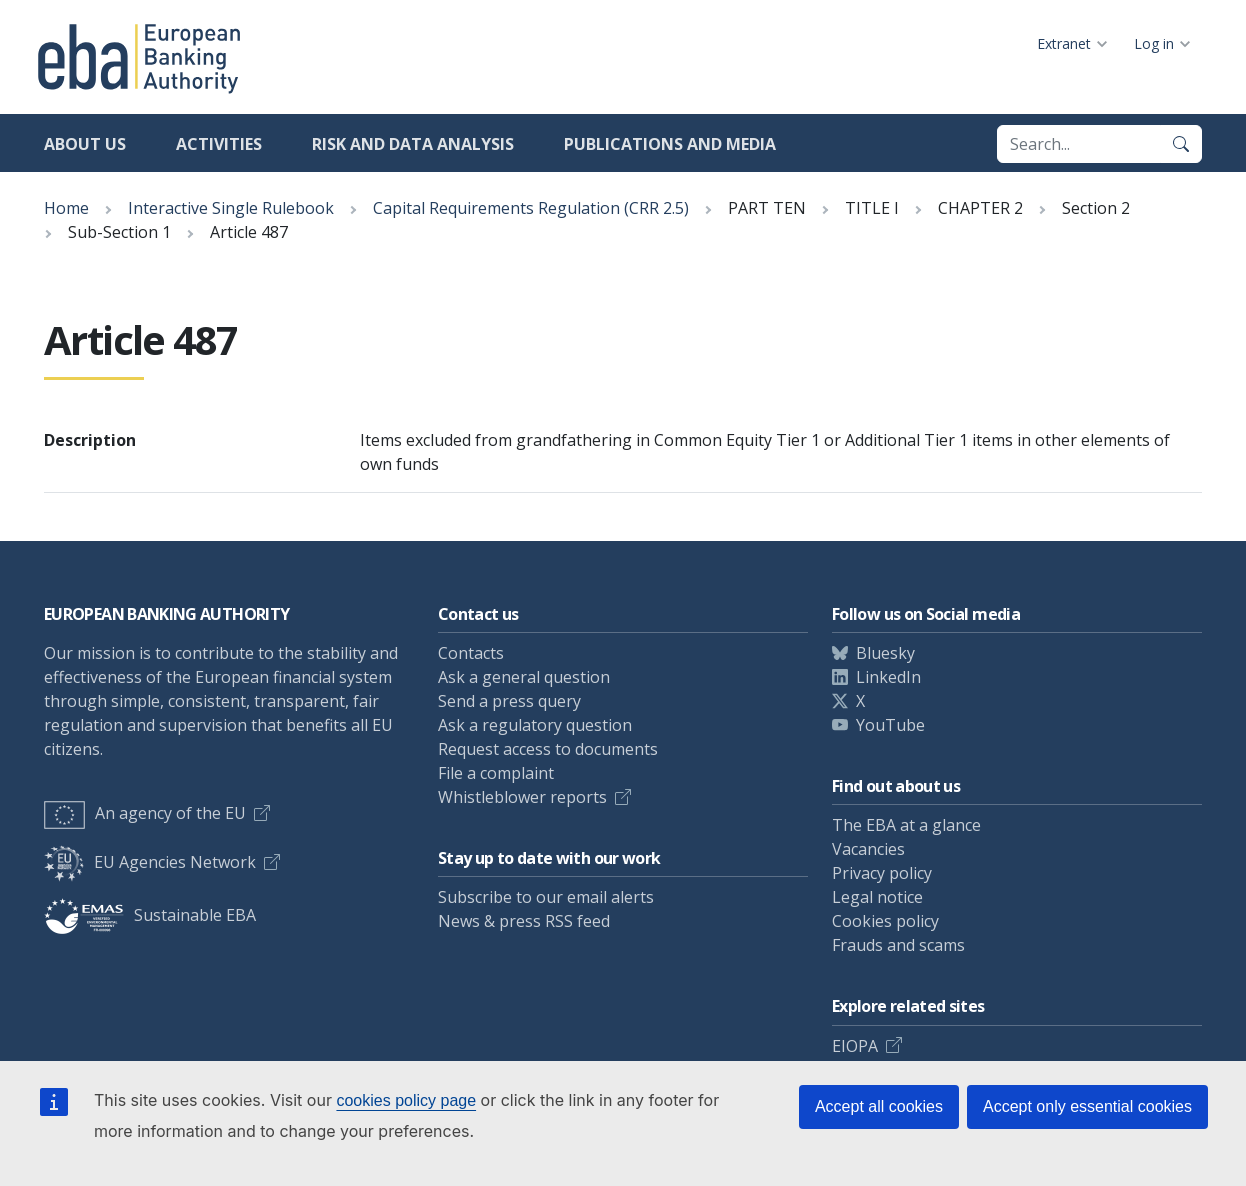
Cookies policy (885, 921)
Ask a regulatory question (535, 725)
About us (85, 144)
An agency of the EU (145, 813)
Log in (1154, 43)
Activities (219, 144)
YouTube (890, 725)
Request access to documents (548, 749)
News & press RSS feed (524, 921)
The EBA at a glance (906, 825)
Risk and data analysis (413, 144)
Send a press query (509, 701)
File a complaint (496, 773)
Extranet (1064, 43)
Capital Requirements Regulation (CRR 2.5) (531, 208)
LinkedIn (888, 677)
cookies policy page (406, 1100)
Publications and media (670, 144)
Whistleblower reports (522, 797)
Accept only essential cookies (1087, 1106)
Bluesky (885, 653)
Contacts (471, 653)
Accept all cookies (879, 1106)
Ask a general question (524, 677)
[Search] (1181, 144)
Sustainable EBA (150, 915)
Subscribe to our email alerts (546, 897)
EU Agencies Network (150, 862)
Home (66, 208)
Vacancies (868, 849)
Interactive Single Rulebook (231, 208)
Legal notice (877, 897)
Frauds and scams (898, 945)
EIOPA (855, 1046)
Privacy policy (882, 873)
